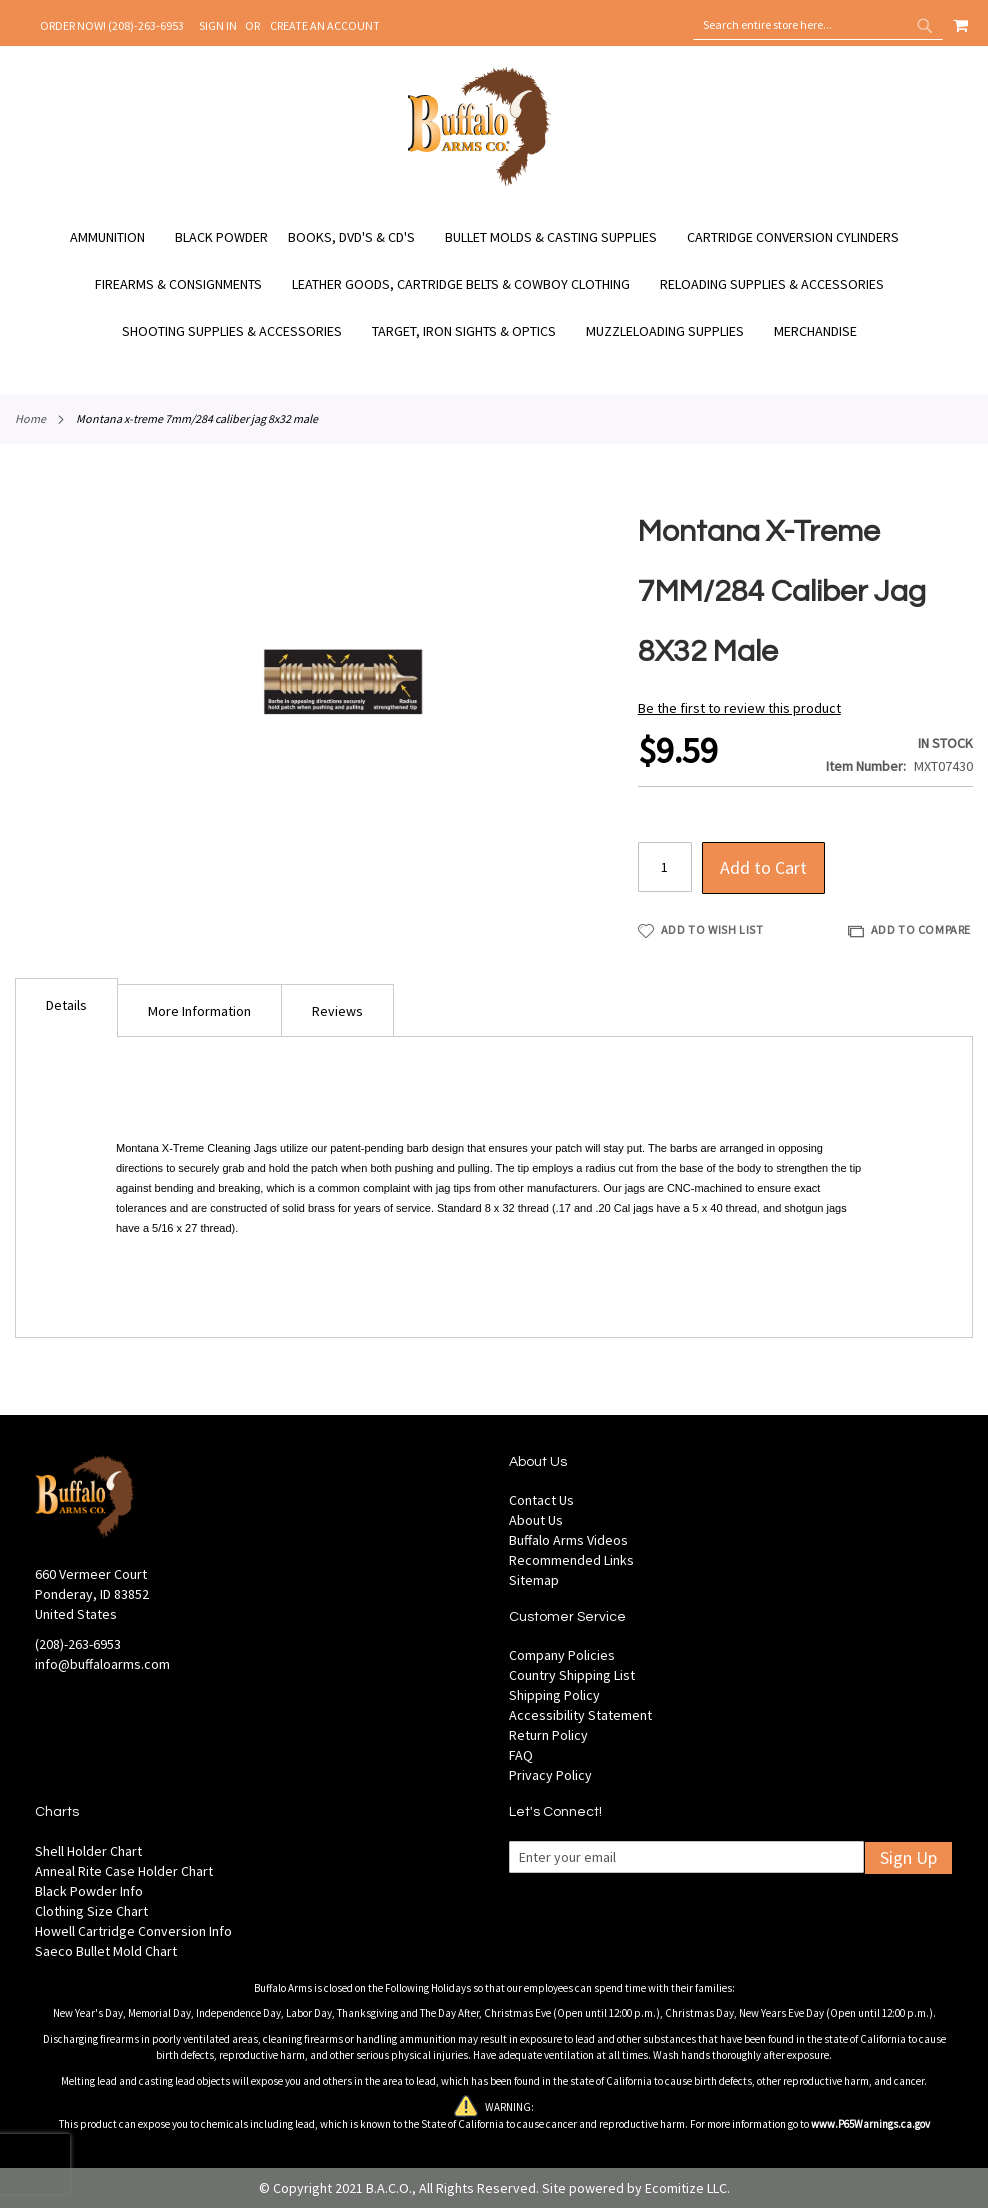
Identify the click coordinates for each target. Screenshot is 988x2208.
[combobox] (818, 25)
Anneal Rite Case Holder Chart (124, 1871)
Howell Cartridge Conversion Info (133, 1931)
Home (30, 418)
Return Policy (548, 1735)
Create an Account (325, 25)
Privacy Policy (550, 1775)
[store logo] (479, 183)
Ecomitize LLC (686, 2188)
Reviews (337, 1011)
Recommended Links (571, 1560)
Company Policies (562, 1655)
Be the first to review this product (739, 708)
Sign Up (908, 1857)
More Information (199, 1011)
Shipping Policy (554, 1695)
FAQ (521, 1755)
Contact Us (541, 1500)
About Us (536, 1520)
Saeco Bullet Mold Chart (106, 1951)
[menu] (494, 284)
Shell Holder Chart (88, 1851)
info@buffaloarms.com (102, 1664)
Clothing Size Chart (91, 1911)
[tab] (66, 1007)
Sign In (218, 25)
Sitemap (534, 1580)
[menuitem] (117, 237)
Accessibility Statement (580, 1715)
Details (66, 1005)
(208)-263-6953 (78, 1644)
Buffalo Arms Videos (568, 1540)
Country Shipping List (572, 1675)
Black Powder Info (89, 1891)
